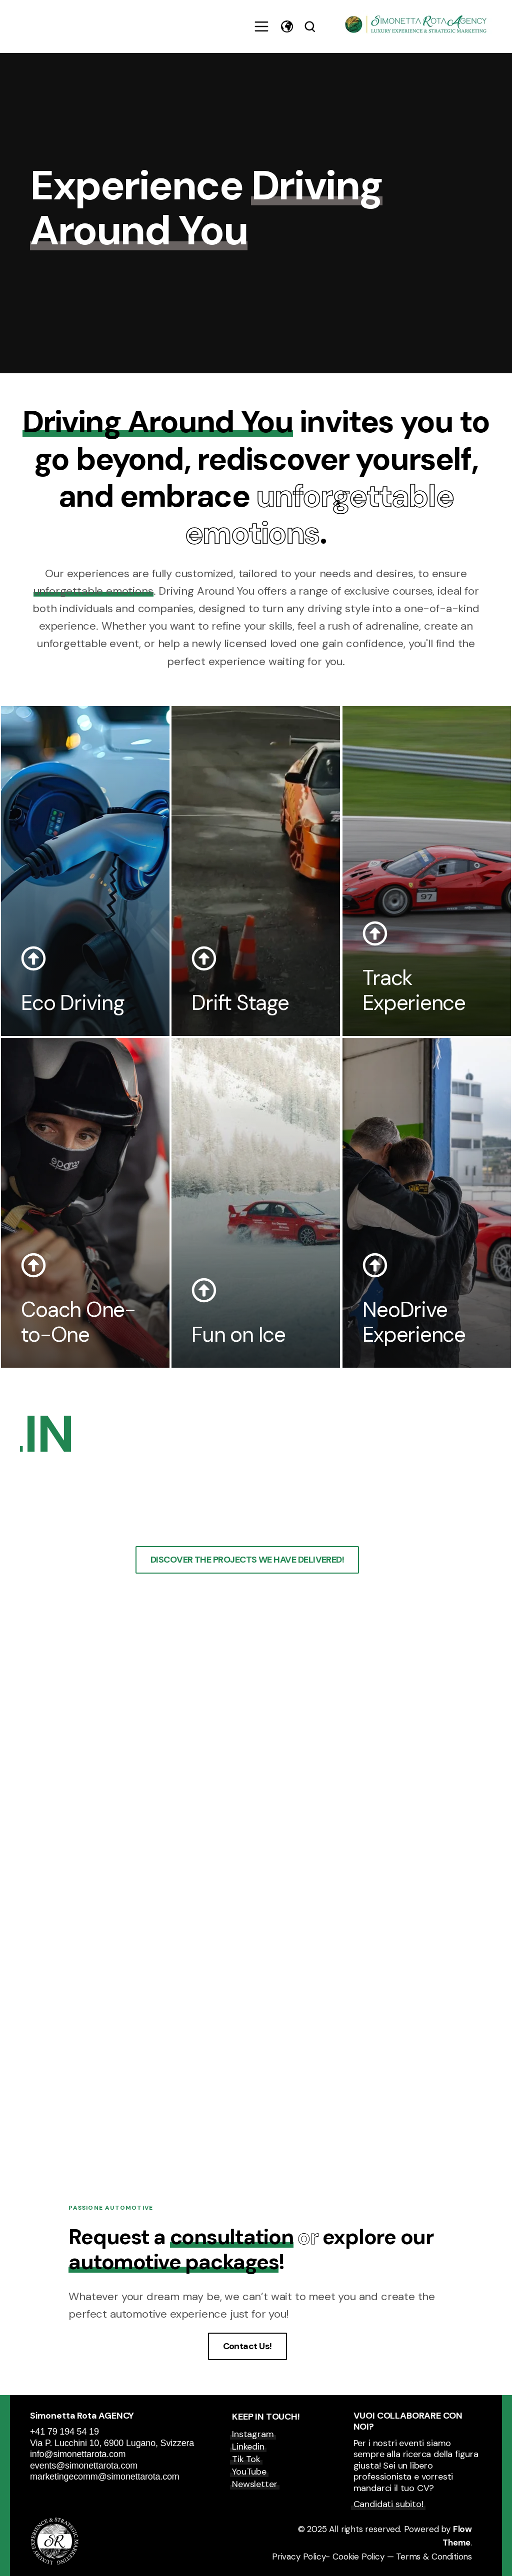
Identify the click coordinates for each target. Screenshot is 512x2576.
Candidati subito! (389, 2504)
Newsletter (254, 2484)
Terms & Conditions (434, 2556)
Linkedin (248, 2447)
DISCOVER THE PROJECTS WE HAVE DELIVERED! (247, 1560)
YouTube (249, 2472)
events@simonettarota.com (84, 2466)
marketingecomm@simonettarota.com (106, 2477)
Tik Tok (246, 2459)
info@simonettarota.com (78, 2454)
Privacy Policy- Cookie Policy (328, 2556)
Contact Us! (247, 2346)
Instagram (253, 2434)
